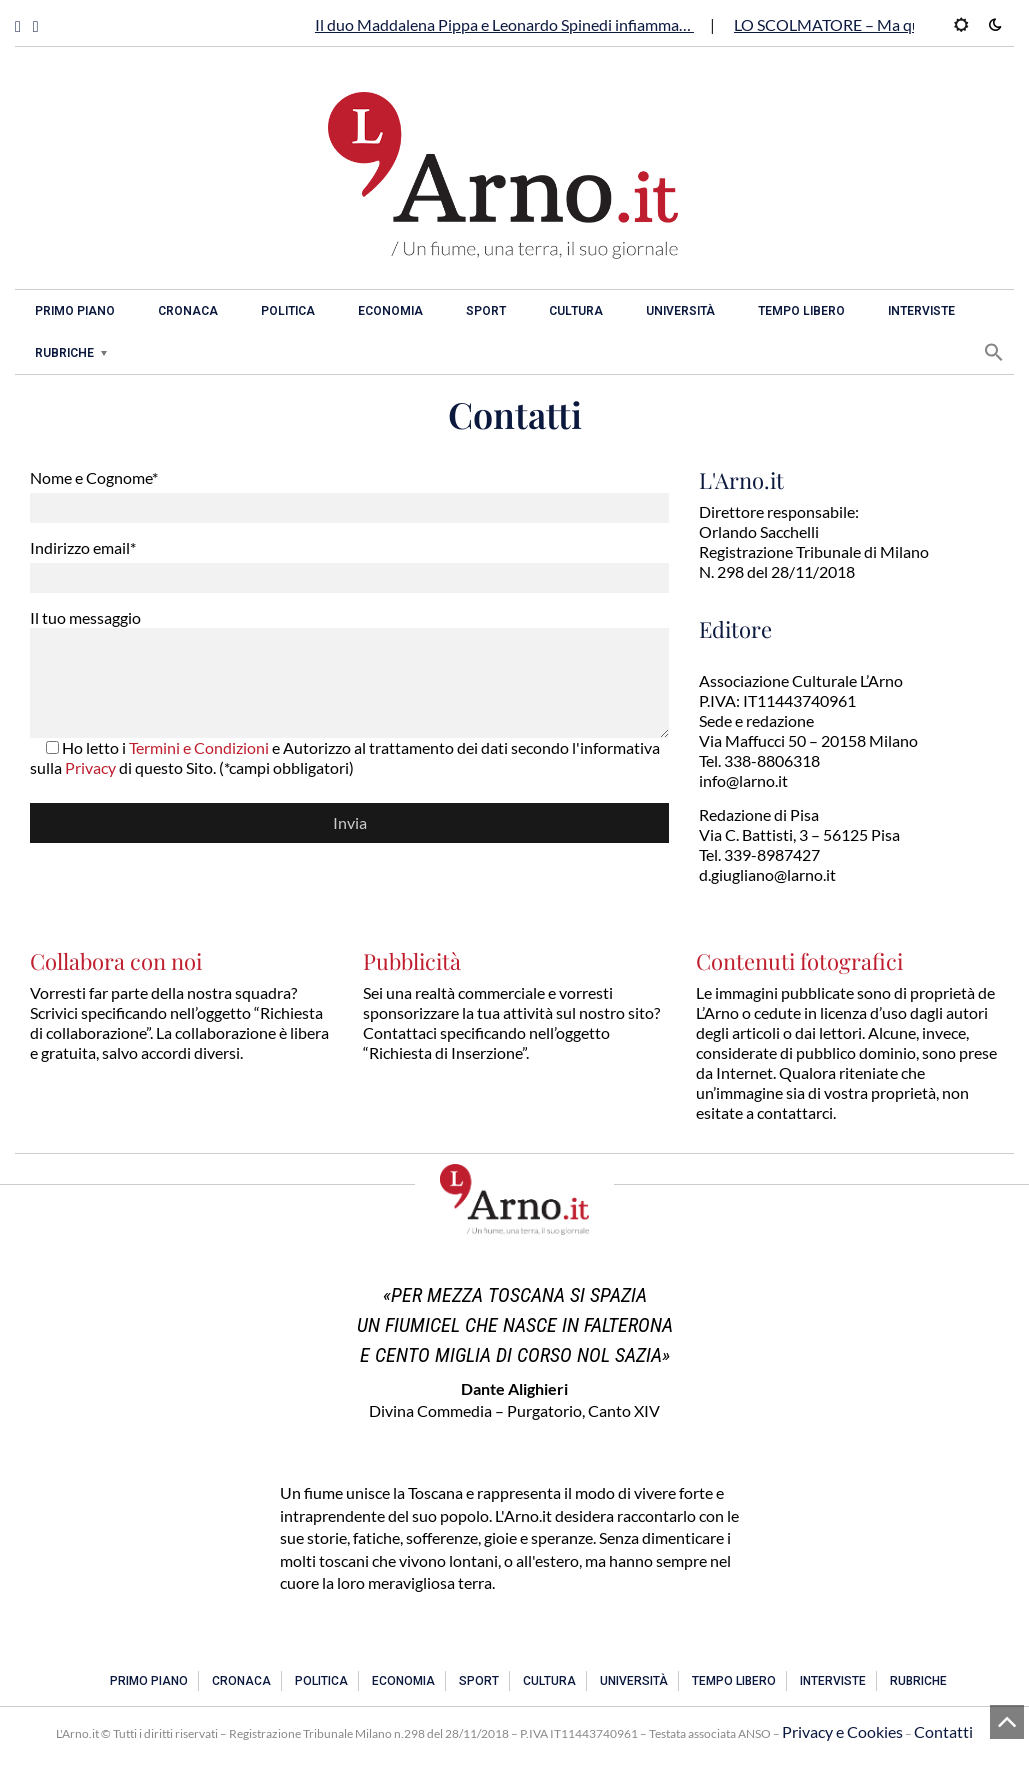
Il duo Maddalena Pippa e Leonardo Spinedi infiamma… (504, 24)
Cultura (576, 311)
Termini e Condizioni (199, 747)
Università (680, 311)
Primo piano (75, 311)
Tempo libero (801, 311)
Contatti (943, 1731)
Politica (288, 311)
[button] (994, 352)
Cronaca (188, 311)
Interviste (921, 311)
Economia (390, 311)
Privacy (90, 767)
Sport (486, 311)
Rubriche (64, 353)
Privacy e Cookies (842, 1731)
